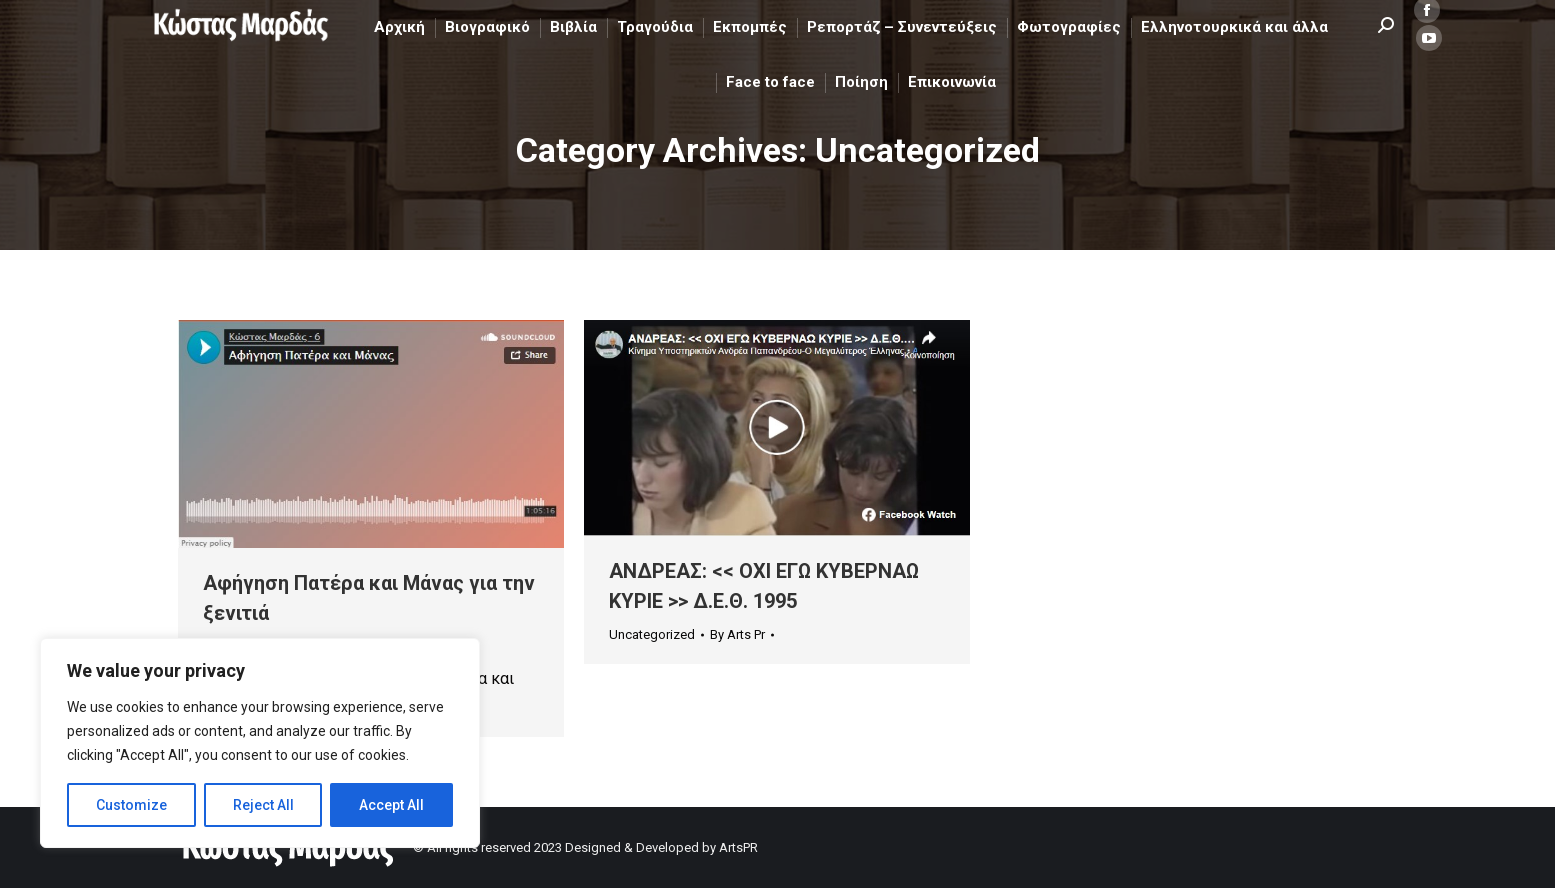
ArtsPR (738, 847)
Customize (131, 805)
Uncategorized (652, 634)
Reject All (263, 805)
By (737, 634)
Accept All (391, 805)
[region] (260, 743)
